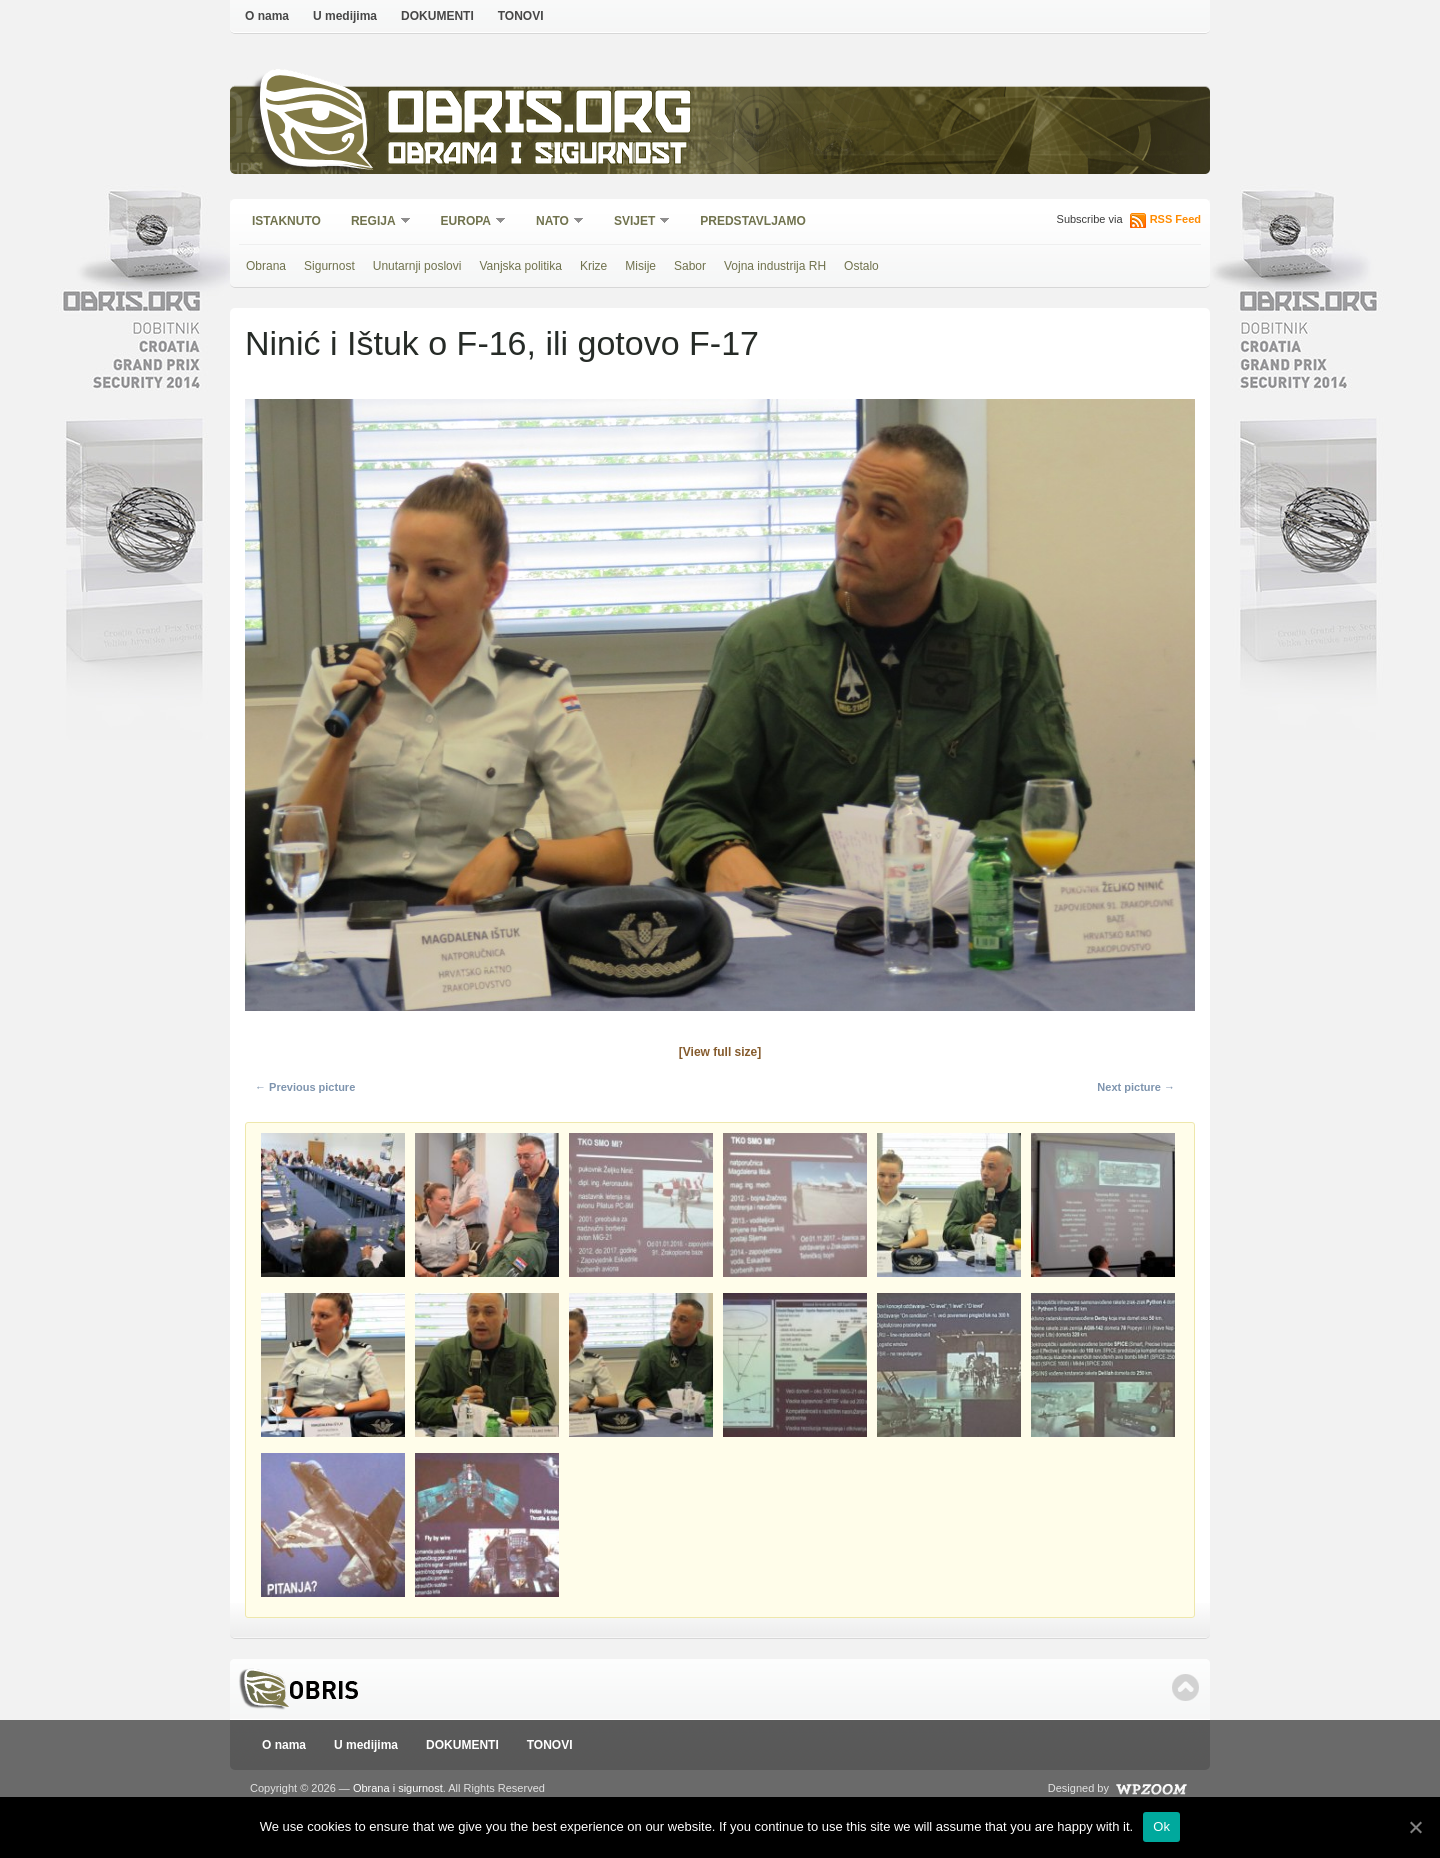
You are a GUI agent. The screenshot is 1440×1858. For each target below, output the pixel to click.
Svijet (635, 222)
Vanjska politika (520, 266)
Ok (1161, 1826)
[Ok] (1415, 1827)
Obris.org (540, 117)
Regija (374, 222)
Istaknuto (286, 221)
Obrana (266, 266)
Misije (640, 266)
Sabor (690, 266)
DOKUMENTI (437, 16)
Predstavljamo (753, 221)
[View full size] (720, 1052)
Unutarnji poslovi (417, 266)
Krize (593, 266)
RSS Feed (1175, 219)
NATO (553, 222)
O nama (267, 16)
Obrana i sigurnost (536, 156)
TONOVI (521, 16)
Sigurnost (329, 266)
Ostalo (861, 266)
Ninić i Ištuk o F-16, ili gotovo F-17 (502, 343)
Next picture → (1136, 1087)
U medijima (345, 16)
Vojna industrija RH (775, 266)
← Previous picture (305, 1087)
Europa (467, 222)
